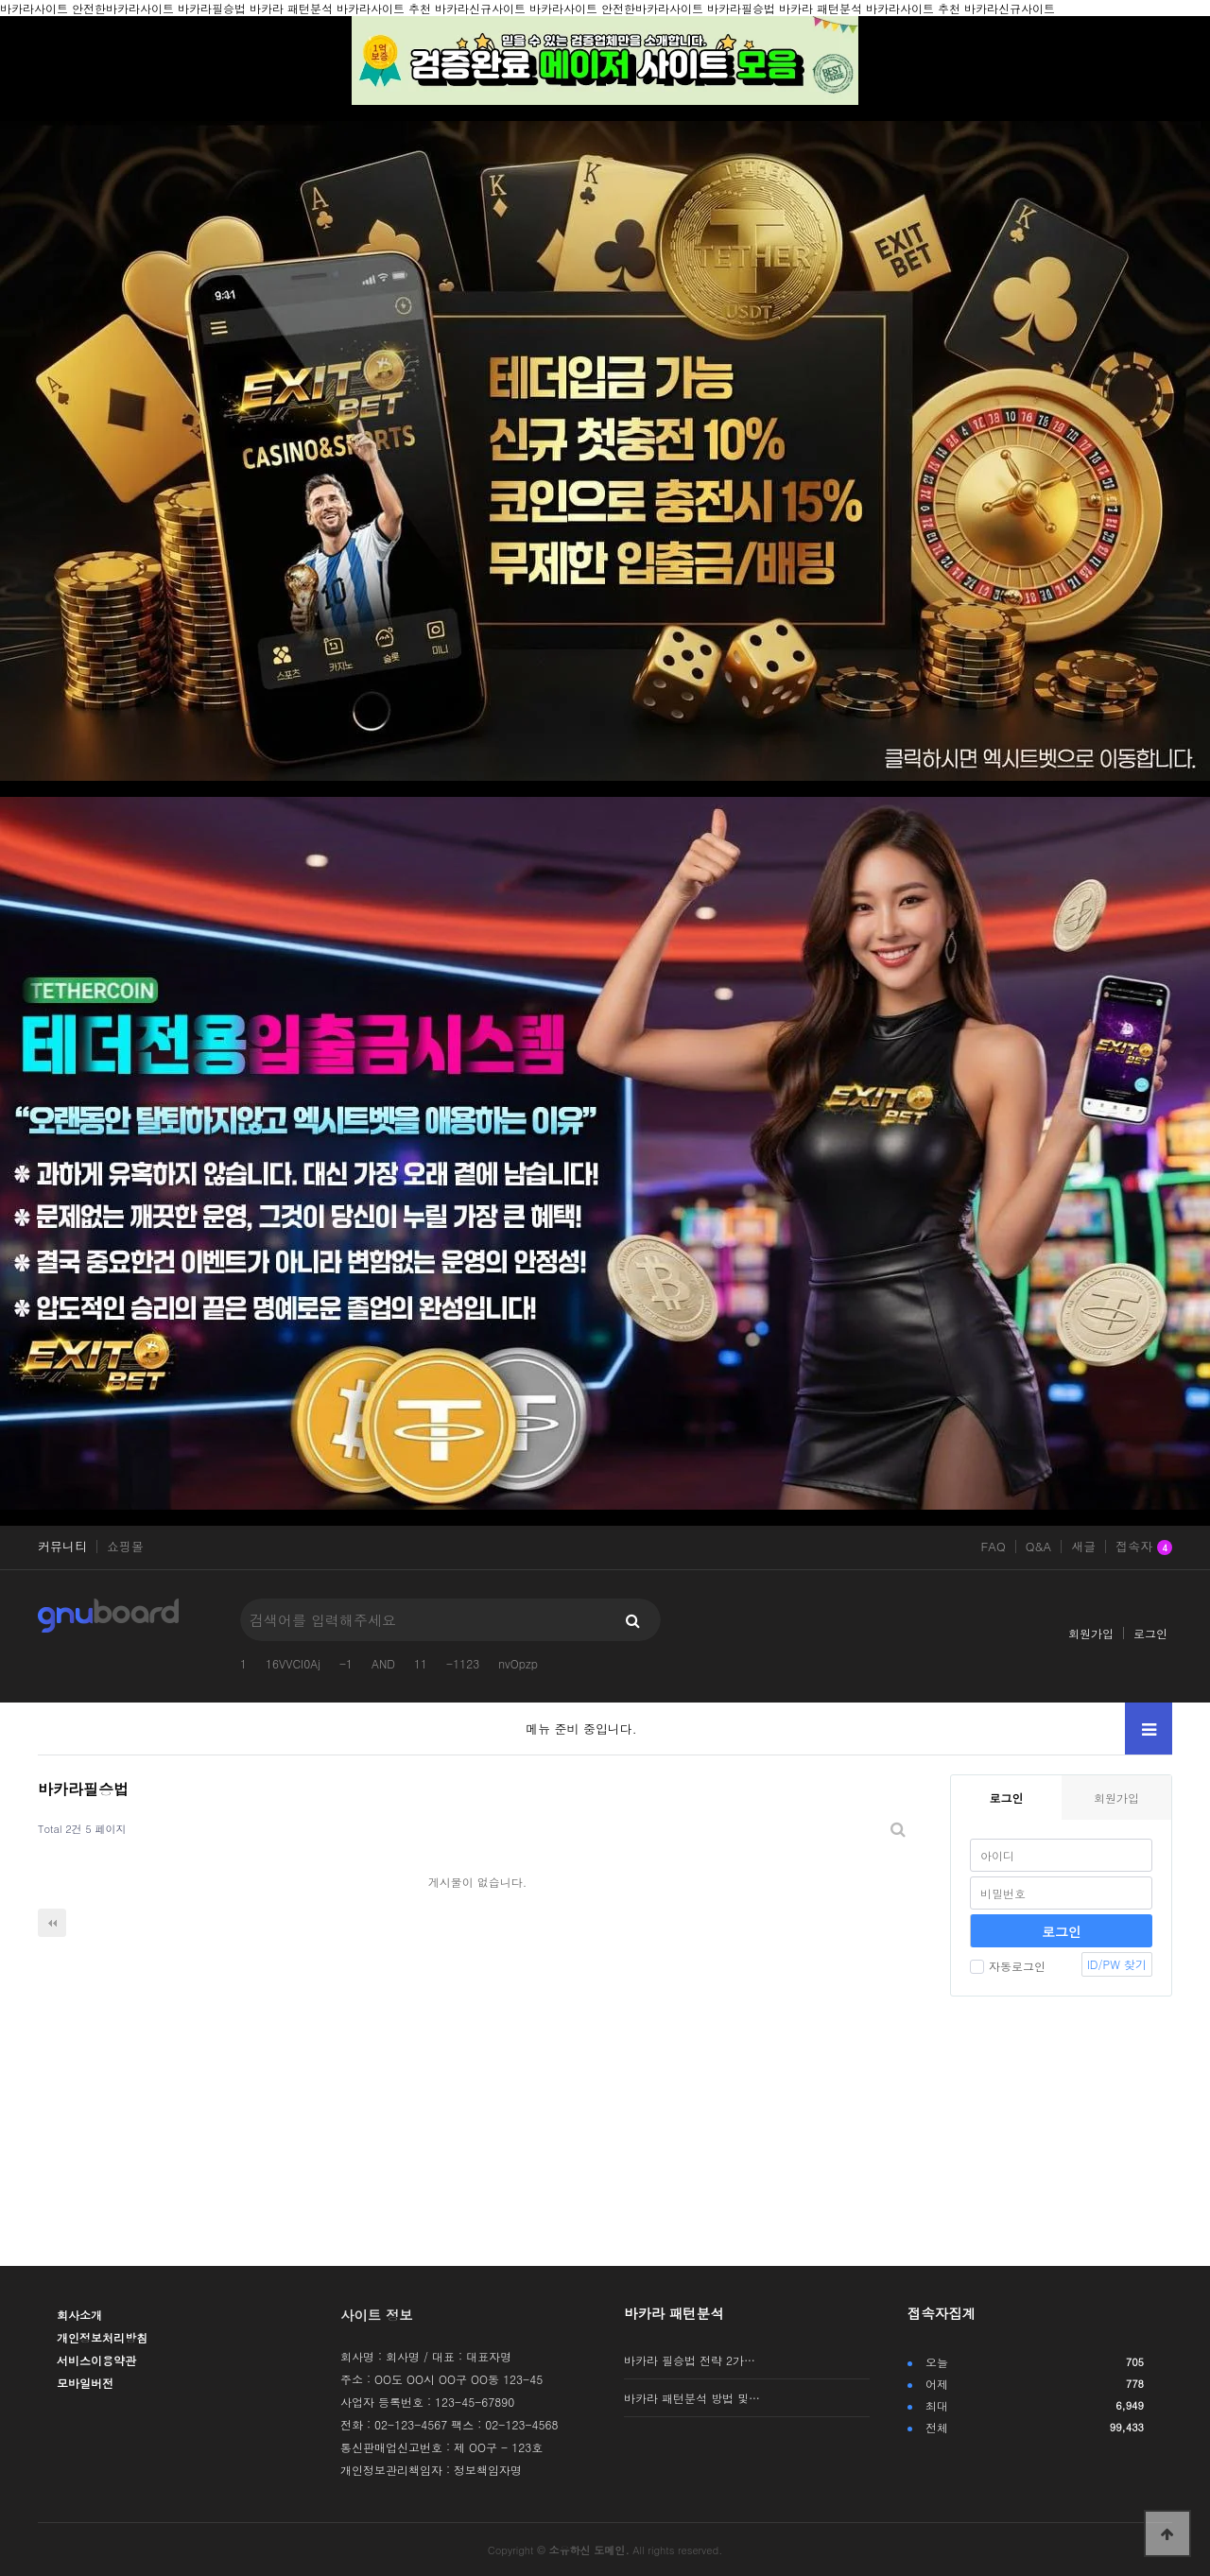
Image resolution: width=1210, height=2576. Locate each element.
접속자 (1143, 1547)
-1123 (462, 1663)
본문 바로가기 (0, 0)
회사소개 (79, 2315)
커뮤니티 (62, 1546)
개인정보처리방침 (102, 2337)
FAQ (992, 1546)
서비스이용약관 (96, 2360)
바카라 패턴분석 (674, 2313)
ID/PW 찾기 (1117, 1964)
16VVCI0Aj (293, 1663)
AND (383, 1663)
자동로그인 (1008, 1966)
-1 (346, 1663)
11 (420, 1663)
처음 (52, 1923)
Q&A (1039, 1546)
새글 (1083, 1546)
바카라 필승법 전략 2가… (689, 2360)
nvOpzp (518, 1663)
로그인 (1150, 1633)
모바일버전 (85, 2383)
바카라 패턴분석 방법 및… (692, 2398)
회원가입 (1091, 1633)
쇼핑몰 (125, 1546)
